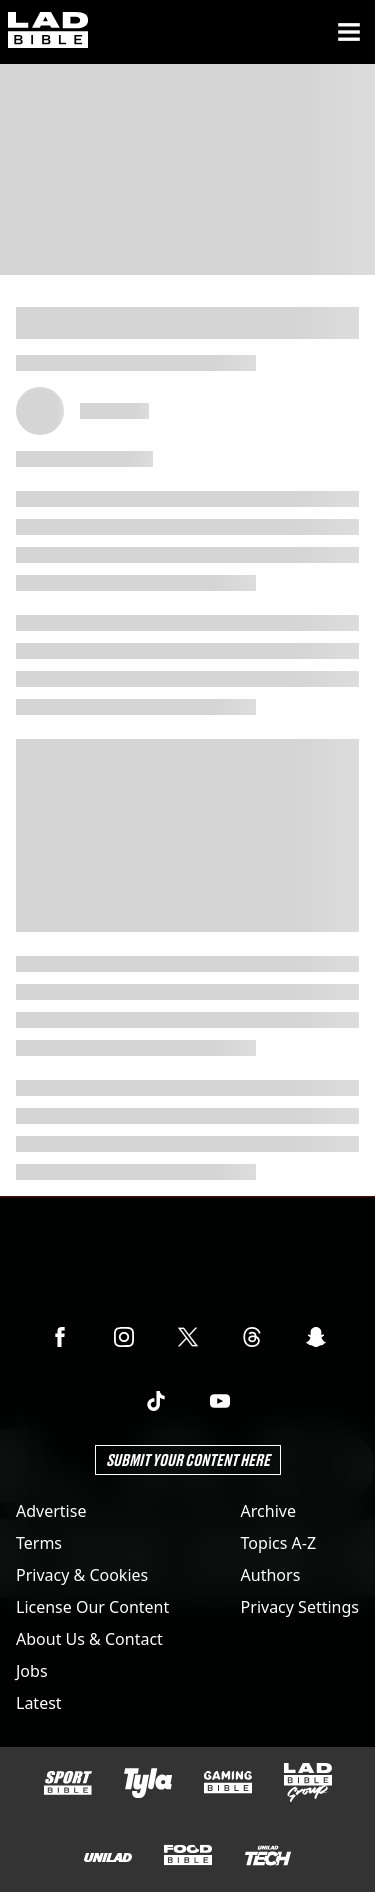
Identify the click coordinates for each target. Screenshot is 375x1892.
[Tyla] (148, 1783)
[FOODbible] (188, 1855)
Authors (271, 1575)
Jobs (32, 1671)
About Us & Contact (89, 1639)
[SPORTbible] (68, 1783)
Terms (39, 1543)
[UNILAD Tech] (268, 1855)
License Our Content (92, 1607)
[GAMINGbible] (228, 1782)
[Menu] (349, 32)
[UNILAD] (108, 1857)
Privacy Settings (300, 1607)
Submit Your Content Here (188, 1459)
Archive (268, 1511)
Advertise (51, 1511)
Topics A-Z (278, 1543)
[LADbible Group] (308, 1783)
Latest (39, 1703)
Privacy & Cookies (82, 1575)
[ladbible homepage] (48, 32)
